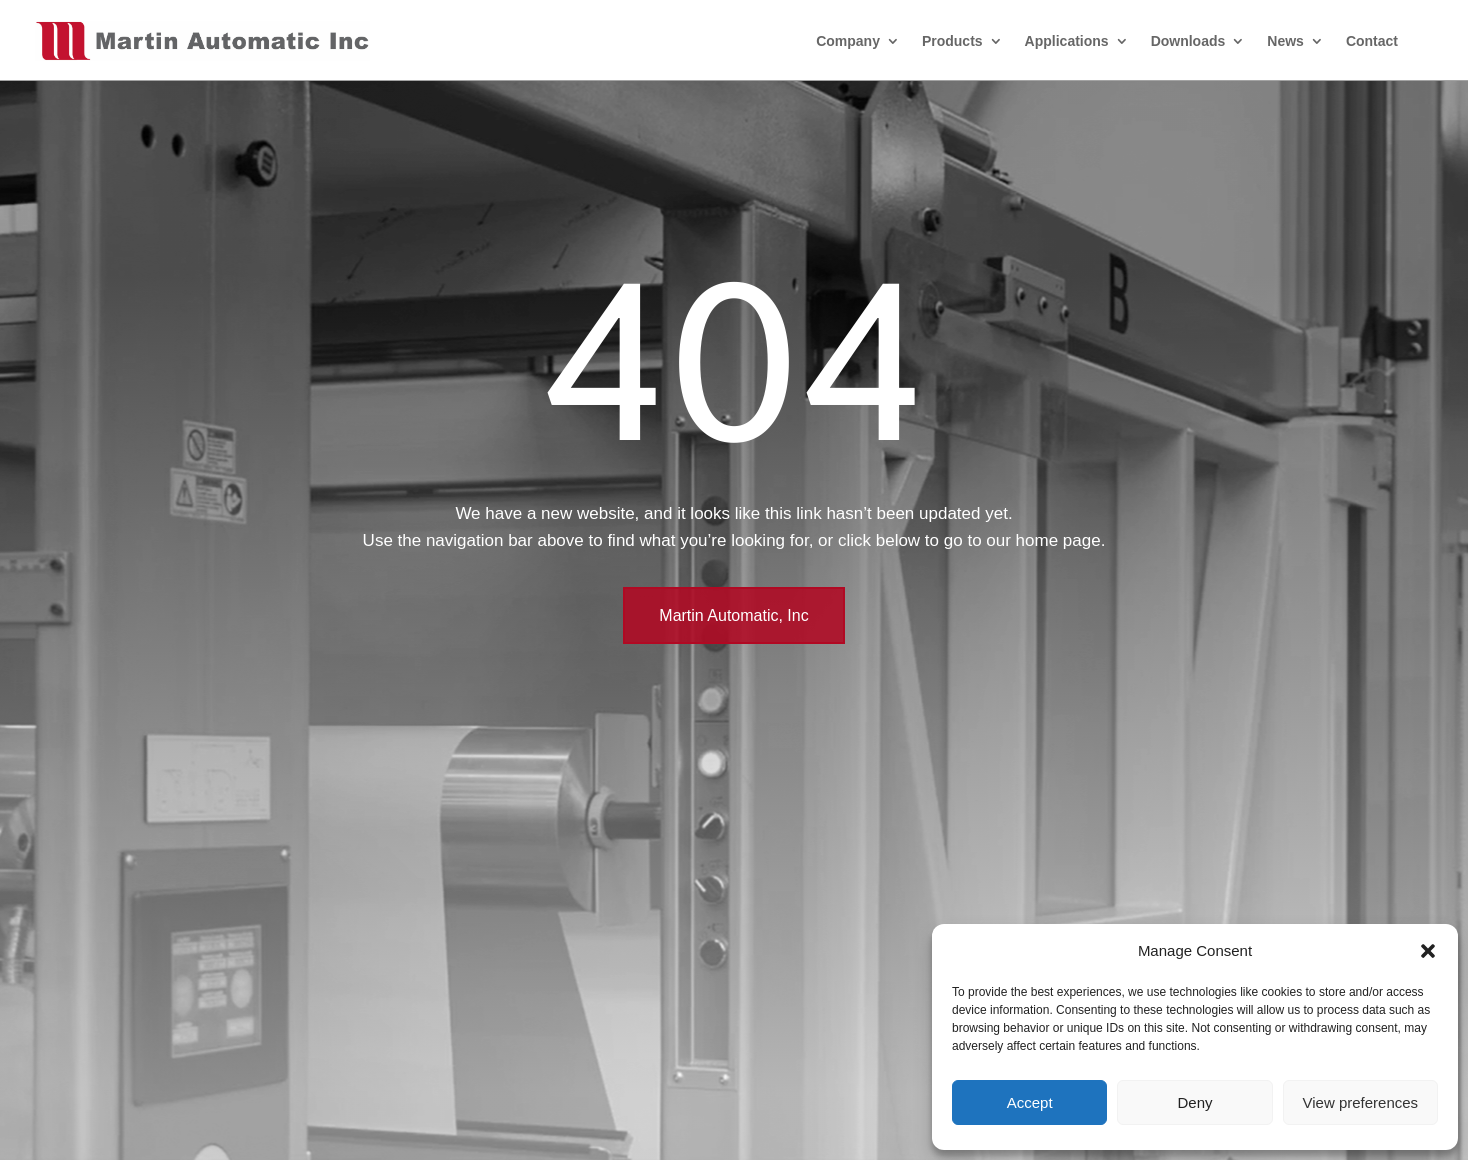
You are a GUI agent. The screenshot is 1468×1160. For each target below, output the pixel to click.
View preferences (1361, 1102)
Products (952, 41)
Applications (1067, 41)
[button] (1428, 951)
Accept (1030, 1102)
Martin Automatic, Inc (733, 615)
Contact (1372, 41)
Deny (1194, 1102)
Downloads (1188, 41)
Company (848, 41)
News (1285, 41)
